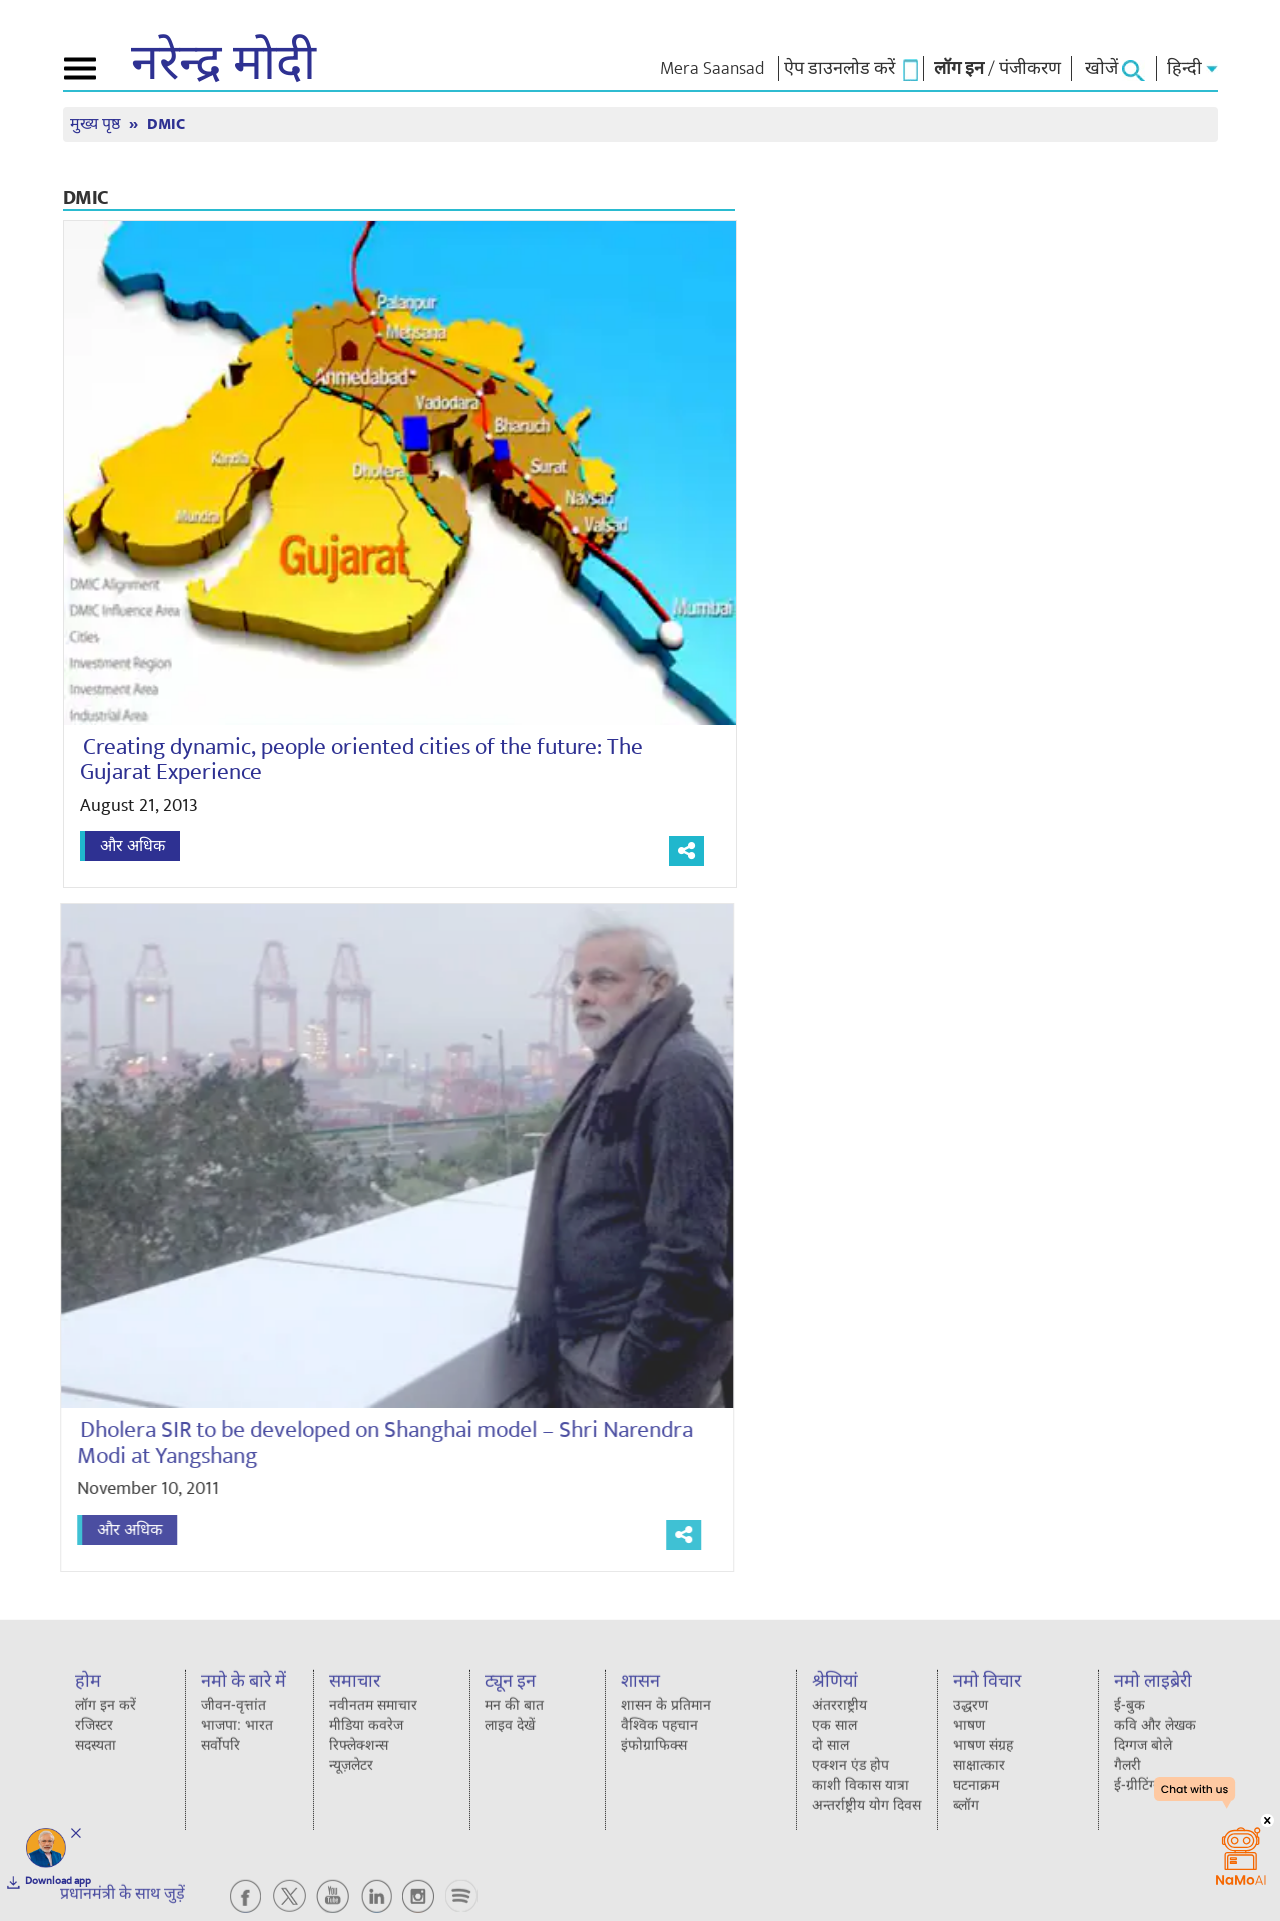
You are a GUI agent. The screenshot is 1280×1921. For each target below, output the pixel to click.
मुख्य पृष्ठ (97, 124)
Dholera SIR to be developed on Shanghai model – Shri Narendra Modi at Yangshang (377, 1442)
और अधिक (132, 846)
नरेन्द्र (223, 64)
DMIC (166, 124)
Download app (58, 1881)
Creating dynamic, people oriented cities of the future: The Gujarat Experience (361, 759)
